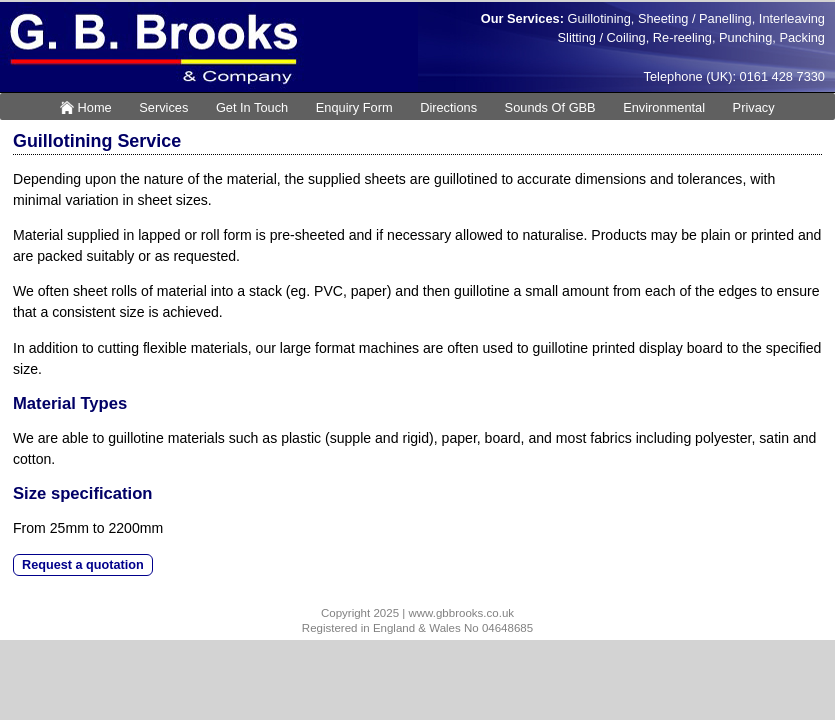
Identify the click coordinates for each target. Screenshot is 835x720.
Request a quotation (83, 565)
